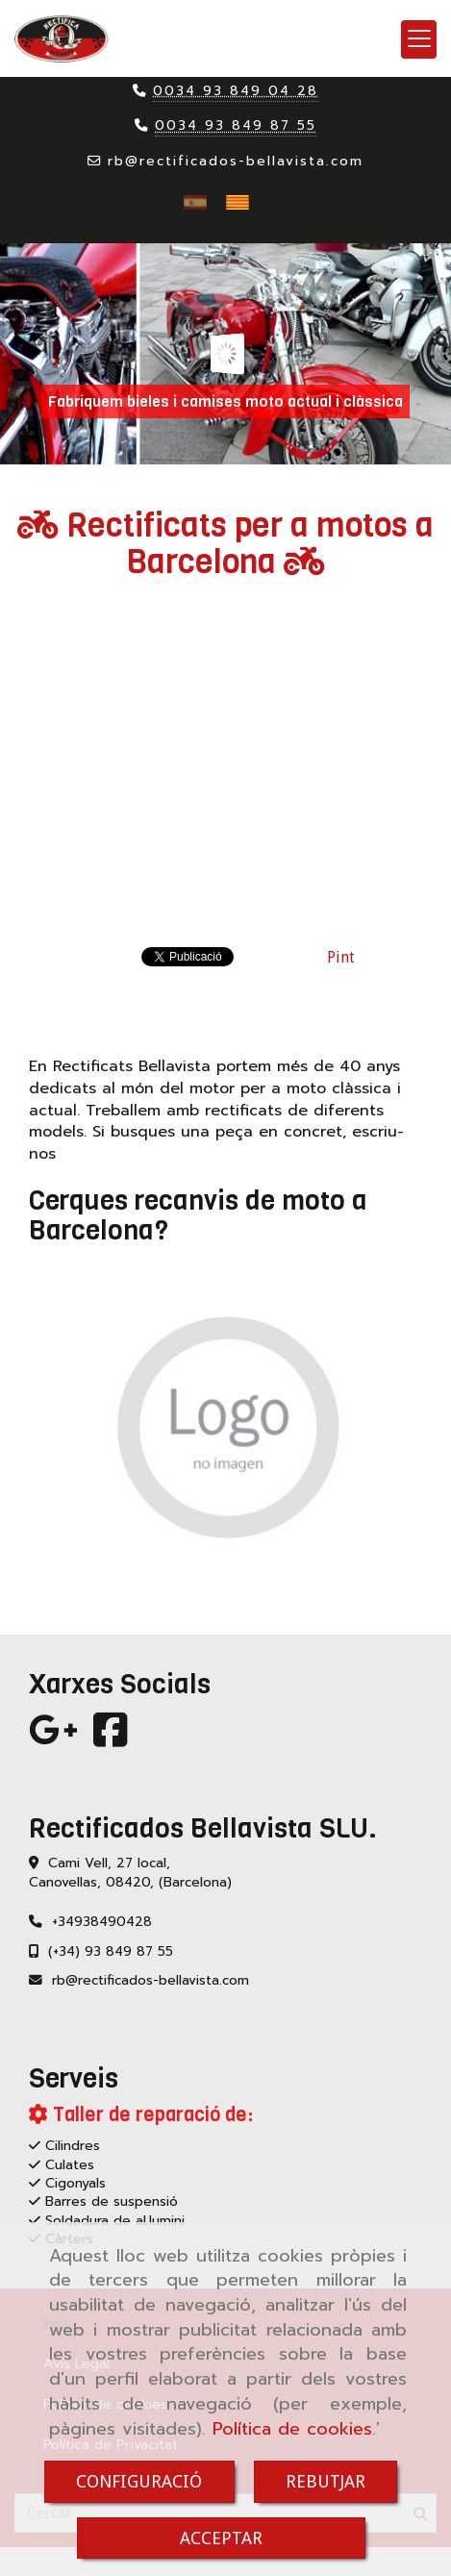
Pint (341, 957)
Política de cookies (292, 2428)
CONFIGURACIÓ (139, 2481)
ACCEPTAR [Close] (221, 2538)
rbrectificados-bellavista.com (235, 161)
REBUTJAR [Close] (325, 2481)
